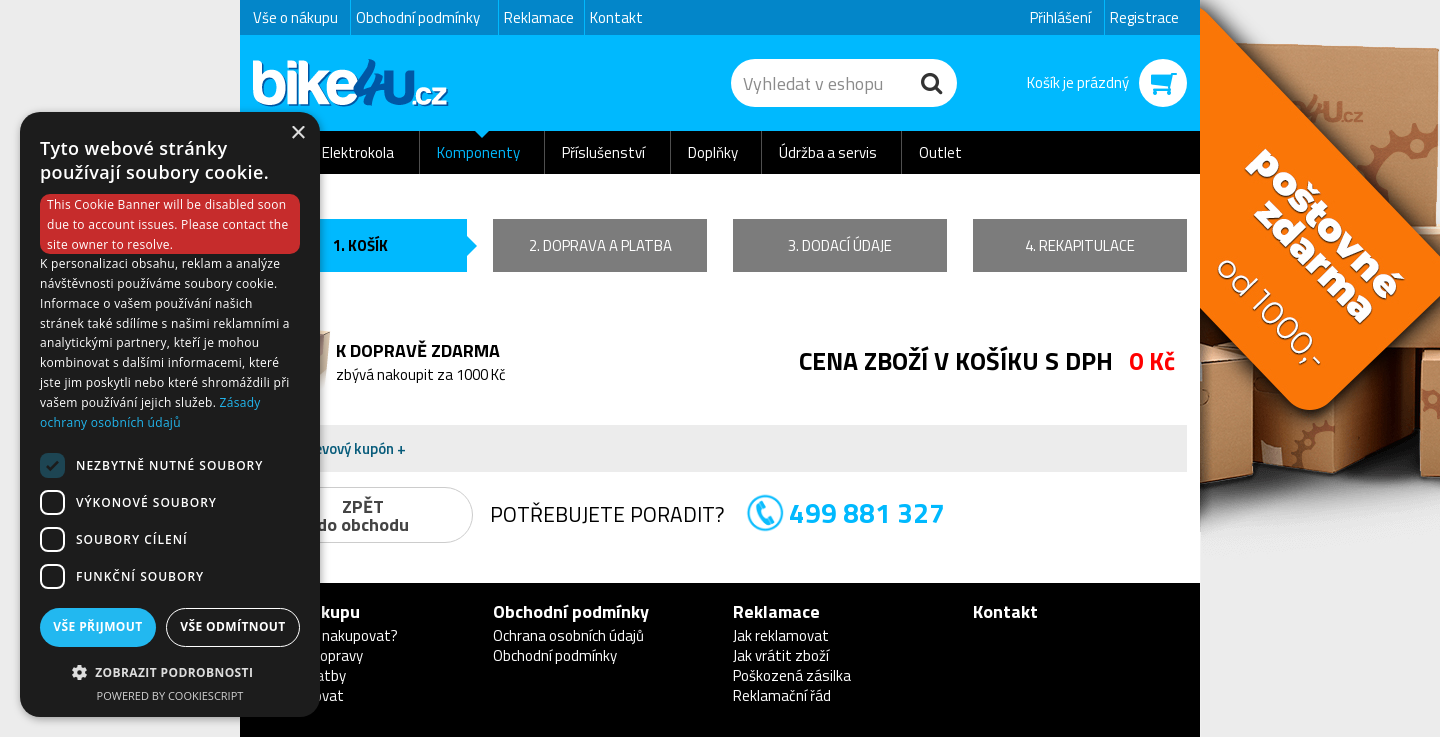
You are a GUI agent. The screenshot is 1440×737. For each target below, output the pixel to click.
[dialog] (170, 414)
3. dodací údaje (840, 245)
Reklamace (539, 17)
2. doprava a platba (600, 245)
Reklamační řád (782, 695)
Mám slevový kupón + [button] (336, 448)
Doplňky (713, 152)
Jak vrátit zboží (781, 655)
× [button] (297, 133)
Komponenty (478, 152)
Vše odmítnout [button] (232, 626)
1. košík (360, 245)
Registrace (1144, 17)
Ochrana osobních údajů (568, 635)
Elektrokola (358, 152)
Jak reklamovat (781, 635)
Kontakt (616, 17)
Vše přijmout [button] (97, 626)
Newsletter (15, 396)
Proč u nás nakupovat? (325, 635)
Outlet (940, 152)
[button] (170, 671)
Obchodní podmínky (418, 17)
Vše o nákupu (295, 17)
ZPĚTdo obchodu (363, 515)
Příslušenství (603, 152)
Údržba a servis (828, 152)
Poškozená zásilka (792, 675)
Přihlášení (1060, 17)
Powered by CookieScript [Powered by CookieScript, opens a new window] (170, 695)
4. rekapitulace (1080, 245)
